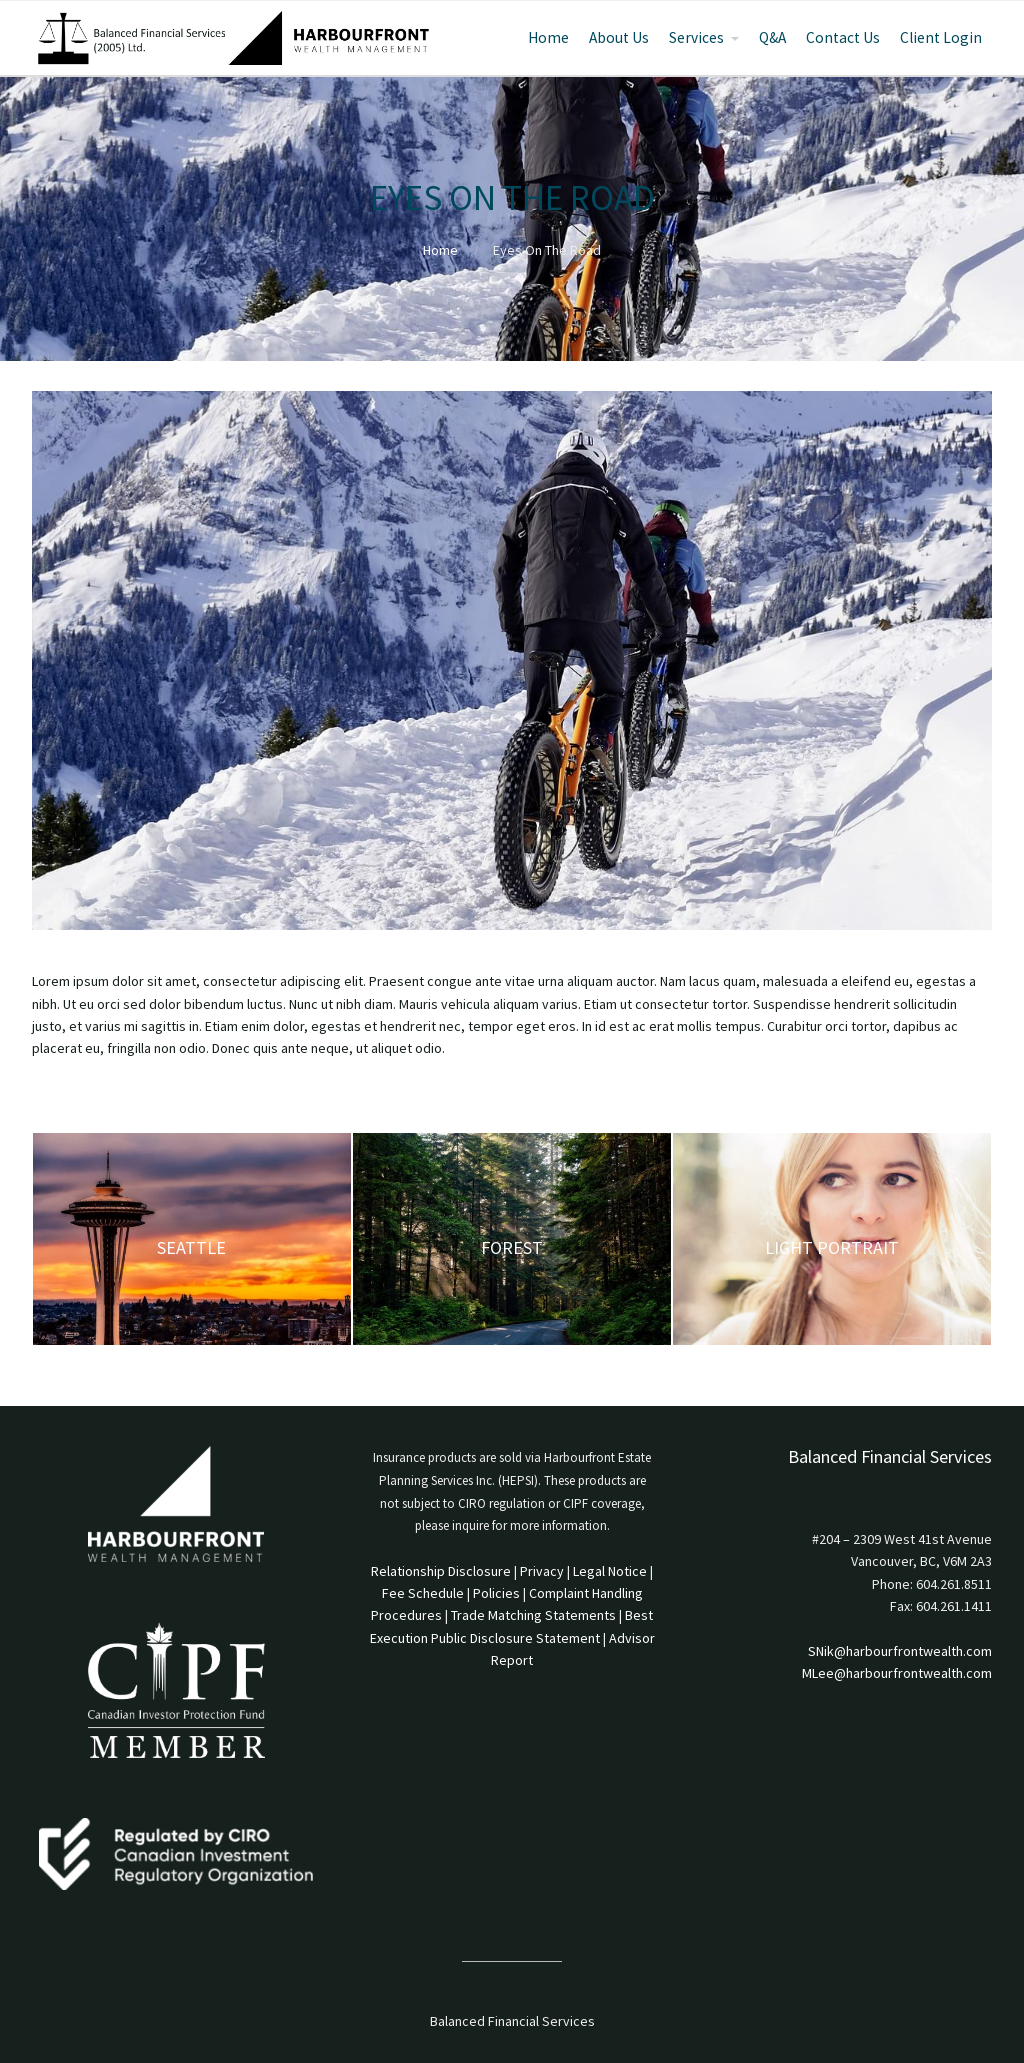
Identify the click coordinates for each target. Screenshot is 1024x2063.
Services (696, 37)
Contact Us (843, 37)
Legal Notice (610, 1571)
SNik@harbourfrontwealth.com (900, 1651)
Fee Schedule (423, 1593)
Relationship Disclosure (441, 1571)
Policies (496, 1593)
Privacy (542, 1571)
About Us (619, 37)
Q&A (772, 37)
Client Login (941, 37)
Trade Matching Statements (533, 1615)
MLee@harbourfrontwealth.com (897, 1673)
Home (548, 37)
